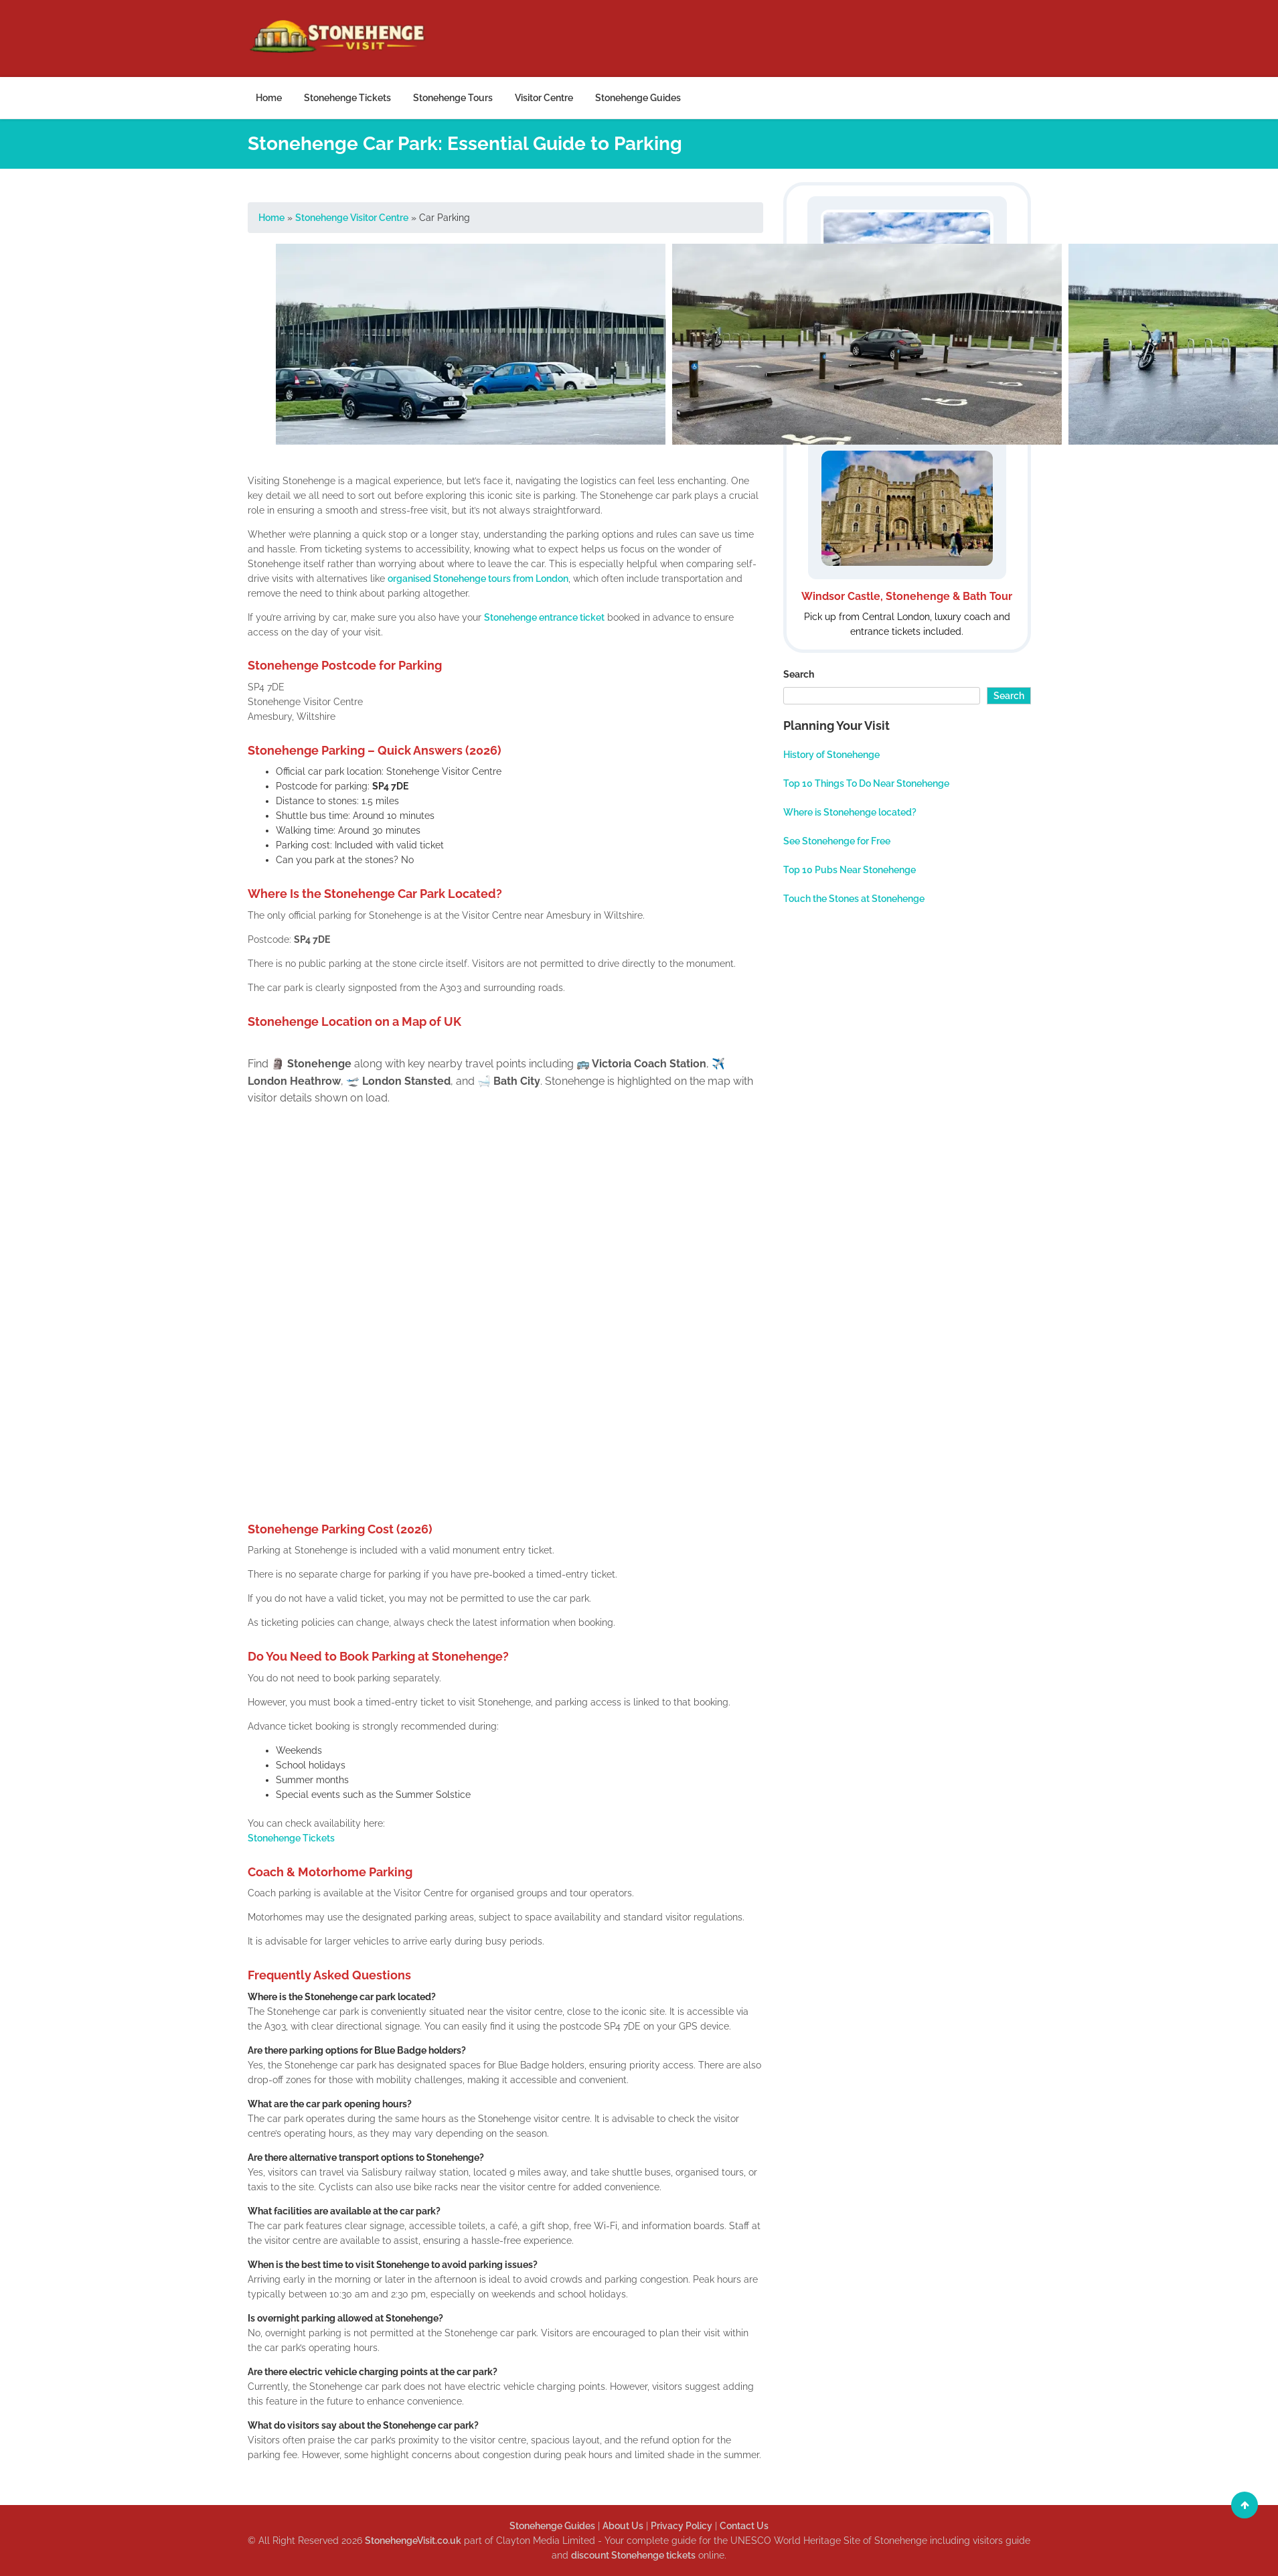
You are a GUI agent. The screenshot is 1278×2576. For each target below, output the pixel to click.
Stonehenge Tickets (347, 97)
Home (269, 97)
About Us (623, 2525)
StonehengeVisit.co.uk (413, 2540)
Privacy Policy (681, 2525)
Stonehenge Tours (453, 97)
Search (798, 674)
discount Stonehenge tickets (633, 2555)
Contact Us (744, 2525)
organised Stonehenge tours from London (478, 578)
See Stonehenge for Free (836, 841)
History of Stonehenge (831, 754)
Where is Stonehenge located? (849, 812)
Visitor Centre (544, 97)
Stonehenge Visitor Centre (351, 217)
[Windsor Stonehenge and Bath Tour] (907, 538)
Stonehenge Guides (638, 97)
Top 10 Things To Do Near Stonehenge (866, 783)
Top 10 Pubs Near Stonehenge (849, 869)
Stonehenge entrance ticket (544, 617)
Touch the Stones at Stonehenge (854, 898)
